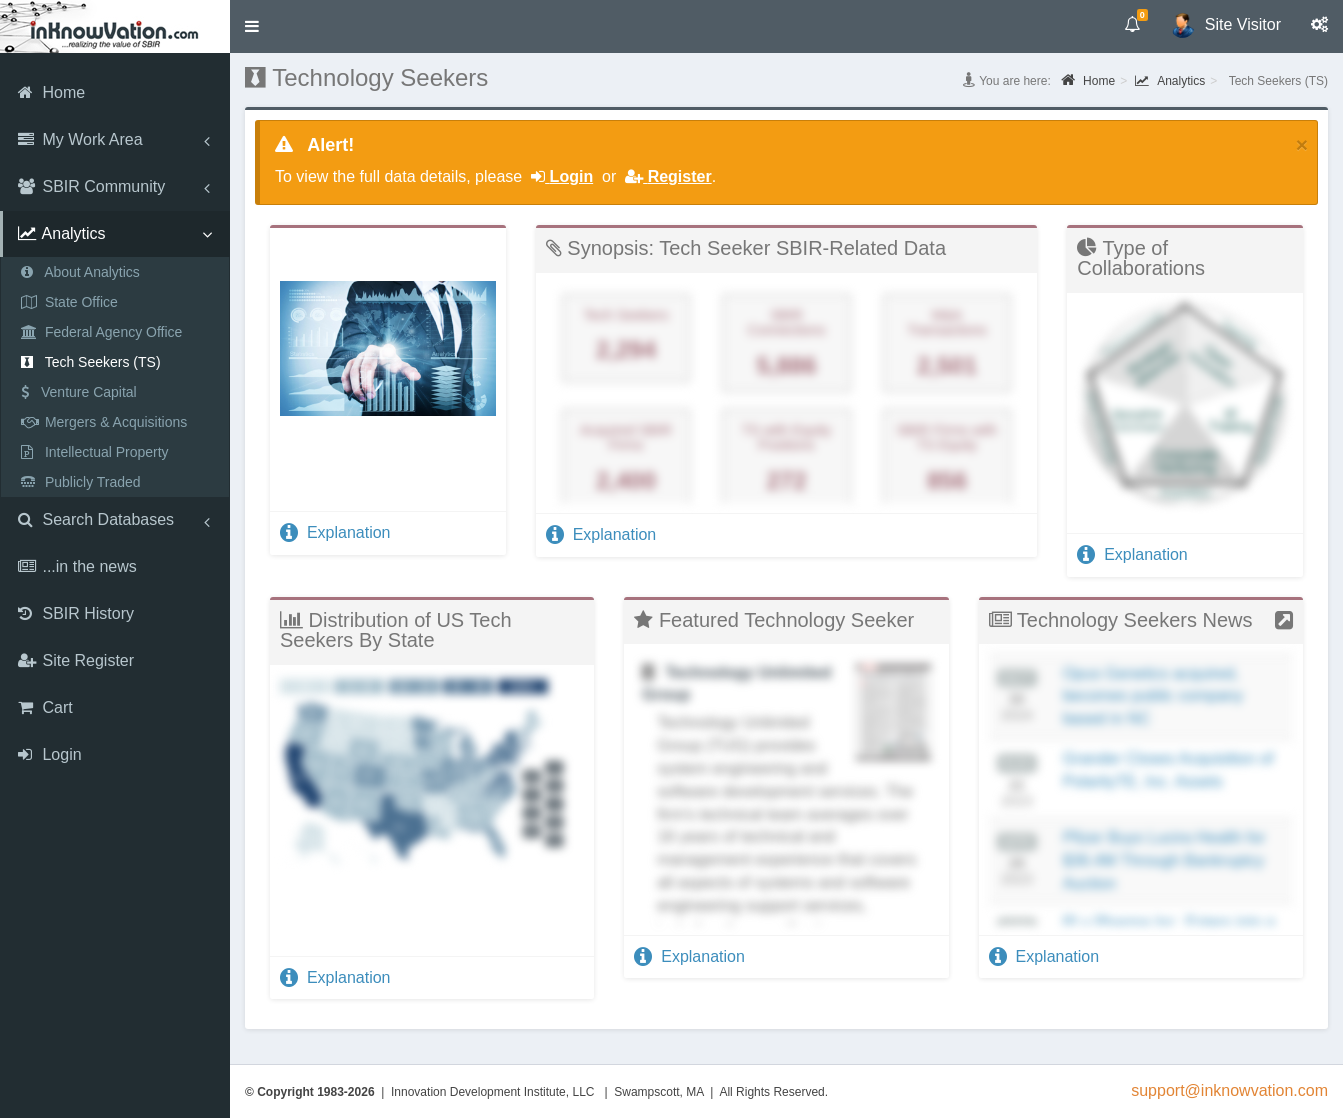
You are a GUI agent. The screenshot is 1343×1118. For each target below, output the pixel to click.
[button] (252, 26)
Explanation (335, 532)
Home (1088, 80)
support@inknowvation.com (1229, 1090)
